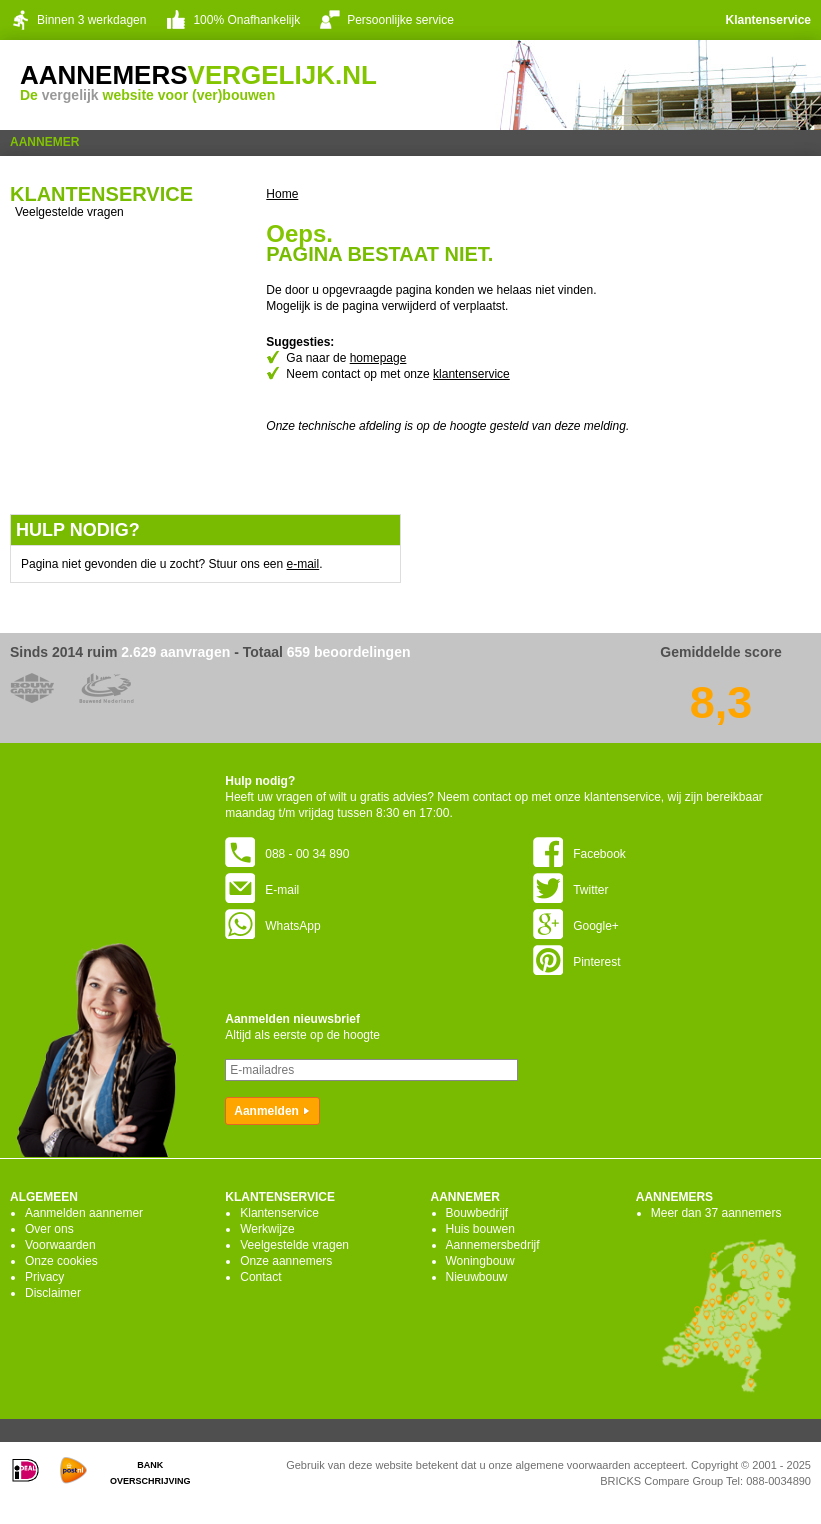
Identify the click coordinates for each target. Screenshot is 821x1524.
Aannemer (44, 142)
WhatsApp (272, 926)
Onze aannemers (286, 1261)
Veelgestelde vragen (69, 212)
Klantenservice (768, 20)
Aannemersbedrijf (493, 1245)
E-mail (262, 890)
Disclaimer (53, 1293)
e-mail (303, 564)
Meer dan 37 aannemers (716, 1213)
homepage (378, 358)
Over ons (49, 1229)
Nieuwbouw (477, 1277)
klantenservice (471, 374)
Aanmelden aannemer (84, 1213)
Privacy (44, 1277)
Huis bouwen (480, 1229)
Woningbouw (480, 1261)
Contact (260, 1277)
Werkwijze (267, 1229)
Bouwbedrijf (477, 1213)
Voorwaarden (60, 1245)
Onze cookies (61, 1261)
